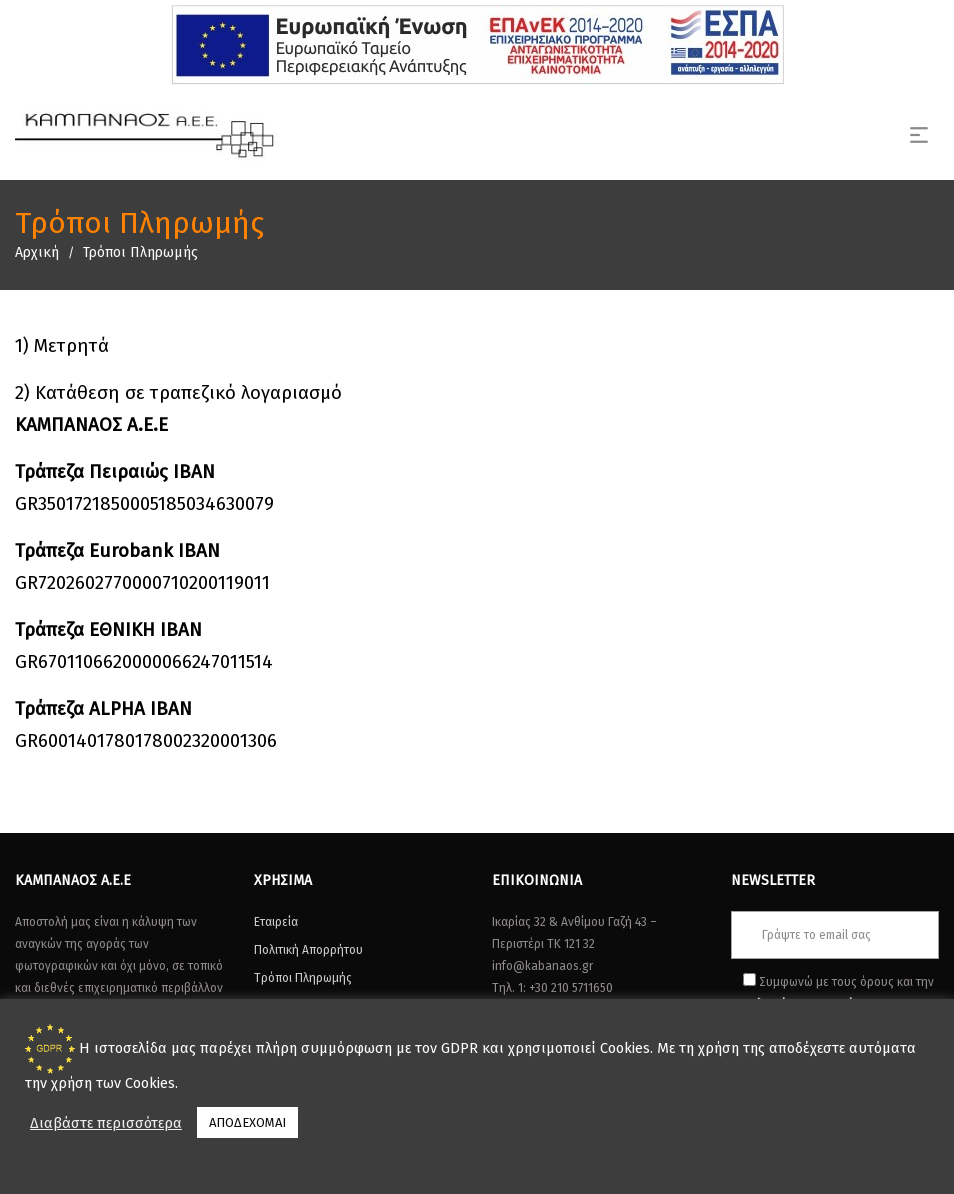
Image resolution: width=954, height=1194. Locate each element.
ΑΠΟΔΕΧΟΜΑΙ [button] (247, 1122)
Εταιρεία (276, 922)
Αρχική (37, 252)
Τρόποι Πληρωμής (303, 978)
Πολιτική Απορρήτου (308, 950)
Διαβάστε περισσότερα (106, 1123)
